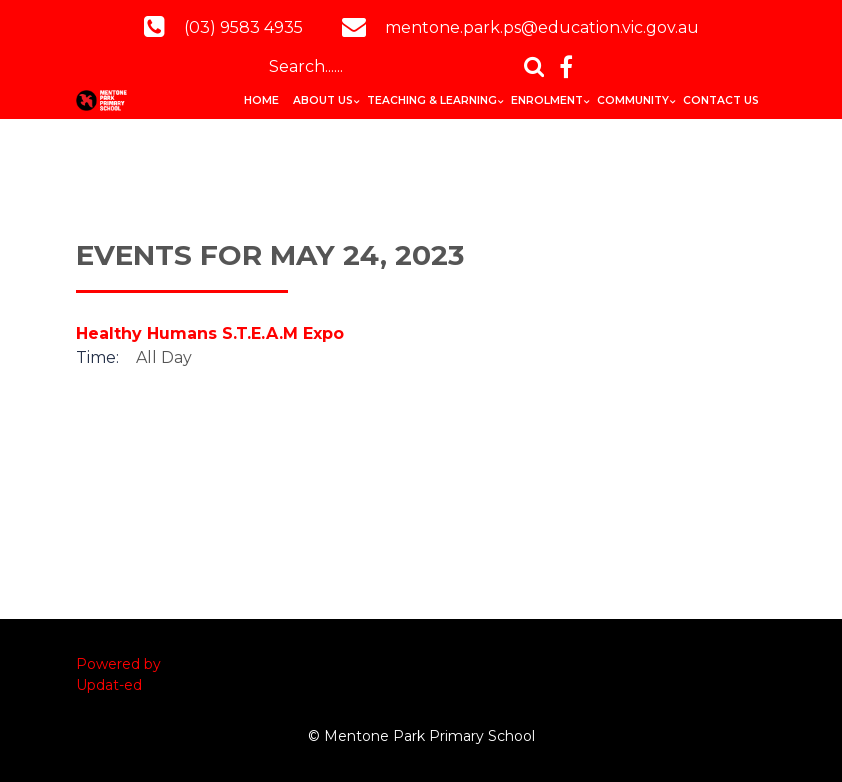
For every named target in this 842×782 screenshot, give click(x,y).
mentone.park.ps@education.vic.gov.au (542, 27)
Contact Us (721, 100)
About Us (323, 100)
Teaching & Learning (432, 100)
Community (633, 100)
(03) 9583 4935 (243, 27)
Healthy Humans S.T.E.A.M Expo (210, 333)
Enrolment (547, 100)
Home (261, 100)
